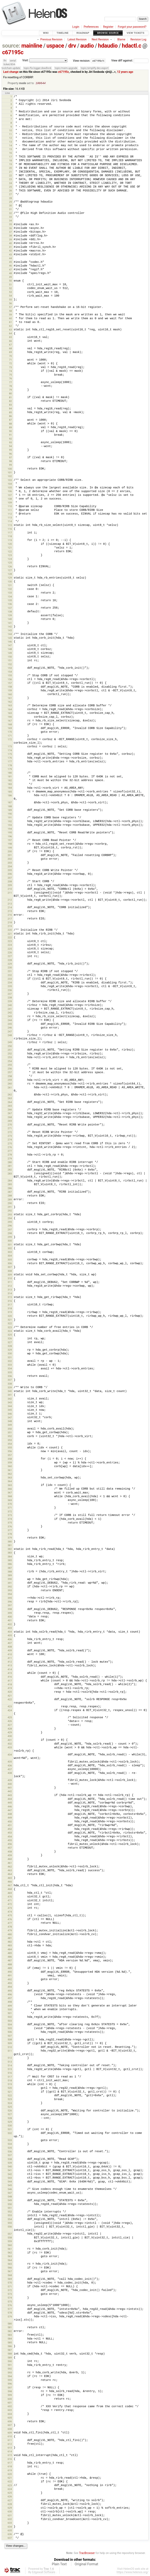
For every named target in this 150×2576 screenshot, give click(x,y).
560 (10, 2245)
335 (10, 1372)
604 (10, 2414)
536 (10, 2151)
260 (10, 1084)
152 (10, 664)
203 (10, 863)
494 (10, 1987)
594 (10, 2376)
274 (10, 1140)
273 (10, 1136)
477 (10, 1923)
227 (10, 956)
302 (10, 1248)
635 (10, 2530)
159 (10, 690)
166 (10, 717)
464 (10, 1874)
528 (10, 2118)
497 (10, 1998)
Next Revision (100, 39)
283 (10, 1173)
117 (10, 533)
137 (10, 608)
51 (10, 285)
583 (10, 2335)
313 (10, 1290)
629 (10, 2508)
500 (10, 2009)
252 (10, 1053)
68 (10, 348)
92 (10, 439)
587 (10, 2350)
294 (10, 1218)
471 (10, 1900)
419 (10, 1688)
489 (10, 1968)
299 (10, 1237)
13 (10, 142)
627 (10, 2500)
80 (10, 393)
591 (10, 2365)
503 (10, 2021)
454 (10, 1837)
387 (10, 1568)
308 (10, 1271)
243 (10, 1016)
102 (10, 476)
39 (10, 239)
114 (10, 521)
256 (10, 1069)
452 (10, 1829)
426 (10, 1721)
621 (10, 2478)
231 (10, 971)
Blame (121, 39)
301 (10, 1245)
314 (10, 1293)
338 (10, 1384)
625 (10, 2493)
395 (10, 1598)
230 (10, 967)
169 (10, 728)
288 (10, 1196)
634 (10, 2527)
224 (10, 945)
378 (10, 1534)
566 (10, 2268)
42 (10, 251)
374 (10, 1519)
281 (10, 1166)
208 (10, 881)
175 (10, 754)
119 (10, 540)
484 (10, 1949)
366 (10, 1489)
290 (10, 1203)
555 (10, 2223)
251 (10, 1050)
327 (10, 1342)
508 (10, 2039)
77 (10, 382)
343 (10, 1402)
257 (10, 1072)
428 (10, 1729)
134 (10, 597)
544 (10, 2181)
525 (10, 2107)
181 (10, 776)
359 (10, 1462)
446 (10, 1806)
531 (10, 2129)
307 (10, 1267)
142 (10, 627)
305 (10, 1260)
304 (10, 1256)
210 (10, 889)
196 (10, 836)
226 (10, 952)
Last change (11, 72)
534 (10, 2144)
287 (10, 1192)
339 (10, 1387)
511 (10, 2051)
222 (10, 937)
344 (10, 1406)
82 (10, 401)
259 (10, 1080)
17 (10, 157)
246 (10, 1028)
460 (10, 1859)
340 (10, 1391)
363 (10, 1477)
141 (10, 623)
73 (10, 367)
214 (10, 907)
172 (10, 739)
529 (10, 2122)
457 (10, 1848)
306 (10, 1263)
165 (10, 713)
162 (10, 702)
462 (10, 1867)
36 (10, 228)
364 (10, 1481)
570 (10, 2283)
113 (10, 517)
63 (10, 330)
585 (10, 2342)
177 (10, 761)
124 (10, 559)
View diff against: (129, 60)
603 (10, 2410)
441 (10, 1788)
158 (10, 687)
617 (10, 2463)
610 (10, 2436)
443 (10, 1795)
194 (10, 829)
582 (10, 2331)
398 (10, 1609)
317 (10, 1305)
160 (10, 694)
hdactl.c (131, 45)
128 (10, 574)
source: (11, 45)
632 (10, 2519)
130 (10, 581)
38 (10, 236)
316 (10, 1301)
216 (10, 915)
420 (10, 1692)
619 (10, 2470)
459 (10, 1855)
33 (10, 217)
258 (10, 1076)
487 (10, 1960)
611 (10, 2440)
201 (10, 855)
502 (10, 2017)
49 (10, 277)
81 (10, 397)
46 (10, 266)
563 (10, 2256)
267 (10, 1113)
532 (10, 2133)
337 (10, 1380)
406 (10, 1639)
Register (108, 26)
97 (10, 457)
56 (10, 303)
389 (10, 1575)
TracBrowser (87, 2553)
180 (10, 773)
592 (10, 2369)
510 (10, 2047)
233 (10, 979)
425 (10, 1717)
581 (10, 2327)
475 (10, 1915)
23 (10, 179)
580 (10, 2324)
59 (10, 315)
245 (10, 1024)
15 (10, 149)
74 (10, 371)
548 (10, 2197)
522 (10, 2095)
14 (10, 145)
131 (10, 585)
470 (10, 1897)
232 (10, 975)
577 (10, 2309)
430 (10, 1736)
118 (10, 536)
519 (10, 2084)
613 (10, 2448)
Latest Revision (77, 39)
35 (10, 224)
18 (10, 160)
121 (10, 548)
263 (10, 1098)
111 (10, 510)
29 (10, 202)
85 (10, 412)
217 (10, 919)
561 (10, 2249)
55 (10, 300)
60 (10, 318)
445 (10, 1803)
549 (10, 2200)
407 (10, 1643)
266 (10, 1109)
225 (10, 949)
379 (10, 1538)
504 (10, 2024)
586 (10, 2346)
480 (10, 1934)
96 (10, 454)
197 (10, 840)
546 (10, 2189)
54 (10, 296)
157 (10, 683)
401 (10, 1620)
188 (10, 806)
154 (10, 672)
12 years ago (125, 72)
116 (10, 529)
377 (10, 1530)
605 (10, 2418)
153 (10, 668)
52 (10, 288)
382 (10, 1549)
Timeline (63, 32)
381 (10, 1545)
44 (10, 258)
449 (10, 1818)
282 (10, 1170)
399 (10, 1613)
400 (10, 1617)
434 (10, 1755)
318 (10, 1308)
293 (10, 1214)
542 (10, 2174)
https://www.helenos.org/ (132, 2572)
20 (10, 168)
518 (10, 2080)
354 (10, 1444)
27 (10, 194)
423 (10, 1706)
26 (10, 190)
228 (10, 960)
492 (10, 1979)
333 (10, 1365)
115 (10, 525)
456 (10, 1844)
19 (10, 164)
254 (10, 1061)
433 (10, 1747)
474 (10, 1912)
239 (10, 1001)
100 (10, 469)
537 (10, 2155)
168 (10, 724)
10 (10, 130)
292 (10, 1211)
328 (10, 1346)
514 (10, 2065)
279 (10, 1158)
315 (10, 1297)
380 (10, 1541)
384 (10, 1557)
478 (10, 1927)
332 (10, 1361)
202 (10, 859)
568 (10, 2275)
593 (10, 2373)
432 (10, 1744)
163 (10, 705)
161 (10, 698)
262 (10, 1094)
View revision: (81, 60)
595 (10, 2380)
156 (10, 679)
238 (10, 997)
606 (10, 2421)
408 (10, 1647)
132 (10, 589)
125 (10, 563)
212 (10, 900)
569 (10, 2279)
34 (10, 221)
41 (10, 247)
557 (10, 2234)
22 (10, 175)
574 (10, 2298)
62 (10, 326)
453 (10, 1833)
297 (10, 1229)
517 (10, 2077)
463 (10, 1870)
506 (10, 2032)
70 (10, 356)
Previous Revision (51, 39)
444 (10, 1799)
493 (10, 1983)
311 (10, 1282)
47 (10, 269)
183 (10, 784)
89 (10, 427)
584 (10, 2339)
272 (10, 1132)
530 (10, 2125)
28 (10, 198)
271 (10, 1128)
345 (10, 1410)
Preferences (91, 26)
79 (10, 390)
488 (10, 1964)
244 (10, 1020)
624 (10, 2489)
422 (10, 1699)
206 (10, 874)
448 (10, 1814)
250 (10, 1046)
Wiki (46, 32)
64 (10, 333)
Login (75, 26)
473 (10, 1908)
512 (10, 2058)
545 (10, 2185)
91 (10, 435)
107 (10, 495)
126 (10, 566)
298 (10, 1233)
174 (10, 750)
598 (10, 2391)
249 (10, 1042)
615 (10, 2455)
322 (10, 1323)
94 (10, 446)
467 (10, 1885)
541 (10, 2170)
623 (10, 2485)
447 (10, 1810)
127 (10, 570)
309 (10, 1275)
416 (10, 1677)
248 (10, 1035)
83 (10, 405)
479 (10, 1930)
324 (10, 1331)
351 (10, 1432)
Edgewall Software (43, 2572)
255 (10, 1065)
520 (10, 2088)
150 (10, 657)
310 (10, 1278)
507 (10, 2036)
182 (10, 780)
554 (10, 2219)
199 (10, 848)
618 (10, 2466)
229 (10, 964)
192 (10, 821)
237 (10, 994)
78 (10, 386)
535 (10, 2148)
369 (10, 1500)
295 (10, 1222)
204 (10, 866)
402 (10, 1624)
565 (10, 2264)
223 (10, 941)
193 (10, 825)
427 (10, 1725)
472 (10, 1904)
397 (10, 1605)
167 (10, 721)
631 (10, 2515)
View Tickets (135, 32)
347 (10, 1417)
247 (10, 1031)
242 (10, 1013)
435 (10, 1762)
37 (10, 232)
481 (10, 1938)
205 (10, 870)
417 (10, 1681)
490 (10, 1972)
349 (10, 1425)
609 (10, 2433)
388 (10, 1572)
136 (10, 604)
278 (10, 1155)
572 (10, 2290)
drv (72, 45)
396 (10, 1602)
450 (10, 1821)
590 (10, 2361)
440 (10, 1784)
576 (10, 2305)
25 (10, 187)
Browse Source (108, 32)
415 (10, 1673)
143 (10, 630)
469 (10, 1893)
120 (10, 544)
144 (10, 634)
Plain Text (59, 2564)
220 (10, 930)
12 (10, 138)
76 (10, 378)
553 (10, 2215)
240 (10, 1005)
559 (10, 2241)
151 (10, 660)
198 (10, 844)
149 (10, 653)
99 (10, 465)
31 (10, 209)
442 (10, 1791)
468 (10, 1889)
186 (10, 795)
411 (10, 1658)
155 (10, 675)
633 (10, 2523)
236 (10, 990)
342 (10, 1399)
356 (10, 1451)
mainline (31, 45)
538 (10, 2159)
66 (10, 341)
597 (10, 2388)
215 (10, 911)
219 (10, 926)
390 (10, 1579)
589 (10, 2357)
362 (10, 1474)
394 (10, 1594)
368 (10, 1496)
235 (10, 986)
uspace (55, 45)
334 (10, 1368)
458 (10, 1852)
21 (10, 172)
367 (10, 1493)
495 (10, 1991)
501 (10, 2013)
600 (10, 2399)
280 (10, 1162)
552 (10, 2212)
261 (10, 1087)
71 (10, 360)
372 (10, 1511)
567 (10, 2271)
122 (10, 551)
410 (10, 1654)
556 (10, 2227)
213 (10, 904)
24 (10, 183)
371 (10, 1508)
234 (10, 982)
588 (10, 2354)
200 (10, 851)
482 (10, 1942)
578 (10, 2313)
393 (10, 1590)
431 (10, 1740)
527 (10, 2114)
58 (10, 311)
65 (10, 337)
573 (10, 2294)
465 (10, 1878)
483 (10, 1945)
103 (10, 480)
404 (10, 1632)
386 (10, 1564)
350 (10, 1429)
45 (10, 262)
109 (10, 502)
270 (10, 1125)
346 (10, 1414)
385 (10, 1560)
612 (10, 2444)
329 (10, 1350)
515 (10, 2069)
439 (10, 1780)
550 (10, 2204)
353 (10, 1440)
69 (10, 352)
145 (10, 638)
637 (10, 2538)
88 (10, 424)
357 (10, 1455)
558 (10, 2237)
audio (87, 45)
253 (10, 1057)
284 (10, 1181)
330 (10, 1353)
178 (10, 765)
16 (10, 153)
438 (10, 1773)
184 (10, 788)
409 (10, 1650)
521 (10, 2092)
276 (10, 1147)
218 (10, 922)
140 (10, 619)
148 (10, 649)
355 (10, 1447)
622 (10, 2481)
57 (10, 307)
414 (10, 1669)
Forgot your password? (132, 26)
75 (10, 375)
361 (10, 1470)
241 (10, 1009)
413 (10, 1665)
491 (10, 1975)
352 (10, 1436)
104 (10, 484)
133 (10, 593)
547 (10, 2193)
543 (10, 2178)
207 (10, 878)
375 (10, 1523)
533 (10, 2140)
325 (10, 1335)
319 (10, 1312)
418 (10, 1684)
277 (10, 1151)
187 (10, 802)
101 (10, 472)
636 (10, 2534)
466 (10, 1882)
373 (10, 1515)
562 (10, 2253)
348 (10, 1421)
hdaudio (108, 45)
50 (10, 281)
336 (10, 1376)
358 (10, 1459)
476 (10, 1919)
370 (10, 1504)
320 (10, 1316)
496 (10, 1994)
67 (10, 345)
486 (10, 1957)
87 (10, 420)
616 (10, 2459)
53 (10, 292)
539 (10, 2163)
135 (10, 600)
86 (10, 416)
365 (10, 1485)
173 (10, 746)
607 (10, 2425)
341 (10, 1395)
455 (10, 1840)
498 (10, 2002)
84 (10, 408)
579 (10, 2317)
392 (10, 1587)
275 (10, 1143)
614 (10, 2451)
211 (10, 893)
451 (10, 1825)
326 (10, 1338)
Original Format (86, 2564)
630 (10, 2511)
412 (10, 1662)
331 (10, 1357)
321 (10, 1320)
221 (10, 934)
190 (10, 814)
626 (10, 2496)
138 (10, 612)
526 (10, 2110)
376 (10, 1526)
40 (10, 243)
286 (10, 1188)
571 (10, 2286)
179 (10, 769)
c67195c (12, 52)
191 (10, 817)
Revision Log (138, 39)
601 (10, 2403)
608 (10, 2429)
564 (10, 2260)
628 (10, 2504)
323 (10, 1327)
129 (10, 578)
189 (10, 810)
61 (10, 322)
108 (10, 499)
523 (10, 2099)
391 (10, 1583)
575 (10, 2301)
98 (10, 461)
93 (10, 442)
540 (10, 2166)
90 (10, 431)
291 (10, 1207)
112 (10, 514)
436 (10, 1765)
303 (10, 1252)
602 (10, 2406)
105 (10, 487)
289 (10, 1199)
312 (10, 1286)
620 (10, 2474)
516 (10, 2073)
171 (10, 736)
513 (10, 2062)
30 (10, 205)
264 (10, 1102)
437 (10, 1769)
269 (10, 1121)
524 (10, 2103)
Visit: (25, 60)
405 (10, 1635)
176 (10, 758)
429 (10, 1732)
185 (10, 792)
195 (10, 832)
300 (10, 1241)
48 (10, 273)
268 (10, 1117)
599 (10, 2395)
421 (10, 1696)
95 (10, 450)
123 (10, 555)
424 (10, 1710)
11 (10, 134)
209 (10, 885)
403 (10, 1628)
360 (10, 1466)
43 (10, 254)
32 (10, 213)
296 (10, 1226)
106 (10, 491)
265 (10, 1106)
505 (10, 2028)
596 (10, 2384)
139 (10, 615)
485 (10, 1953)
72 (10, 363)
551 (10, 2208)
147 (10, 645)
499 (10, 2006)
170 (10, 732)
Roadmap (82, 32)
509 (10, 2043)
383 (10, 1553)
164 (10, 709)
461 (10, 1863)
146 (10, 642)
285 (10, 1184)
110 (10, 506)
